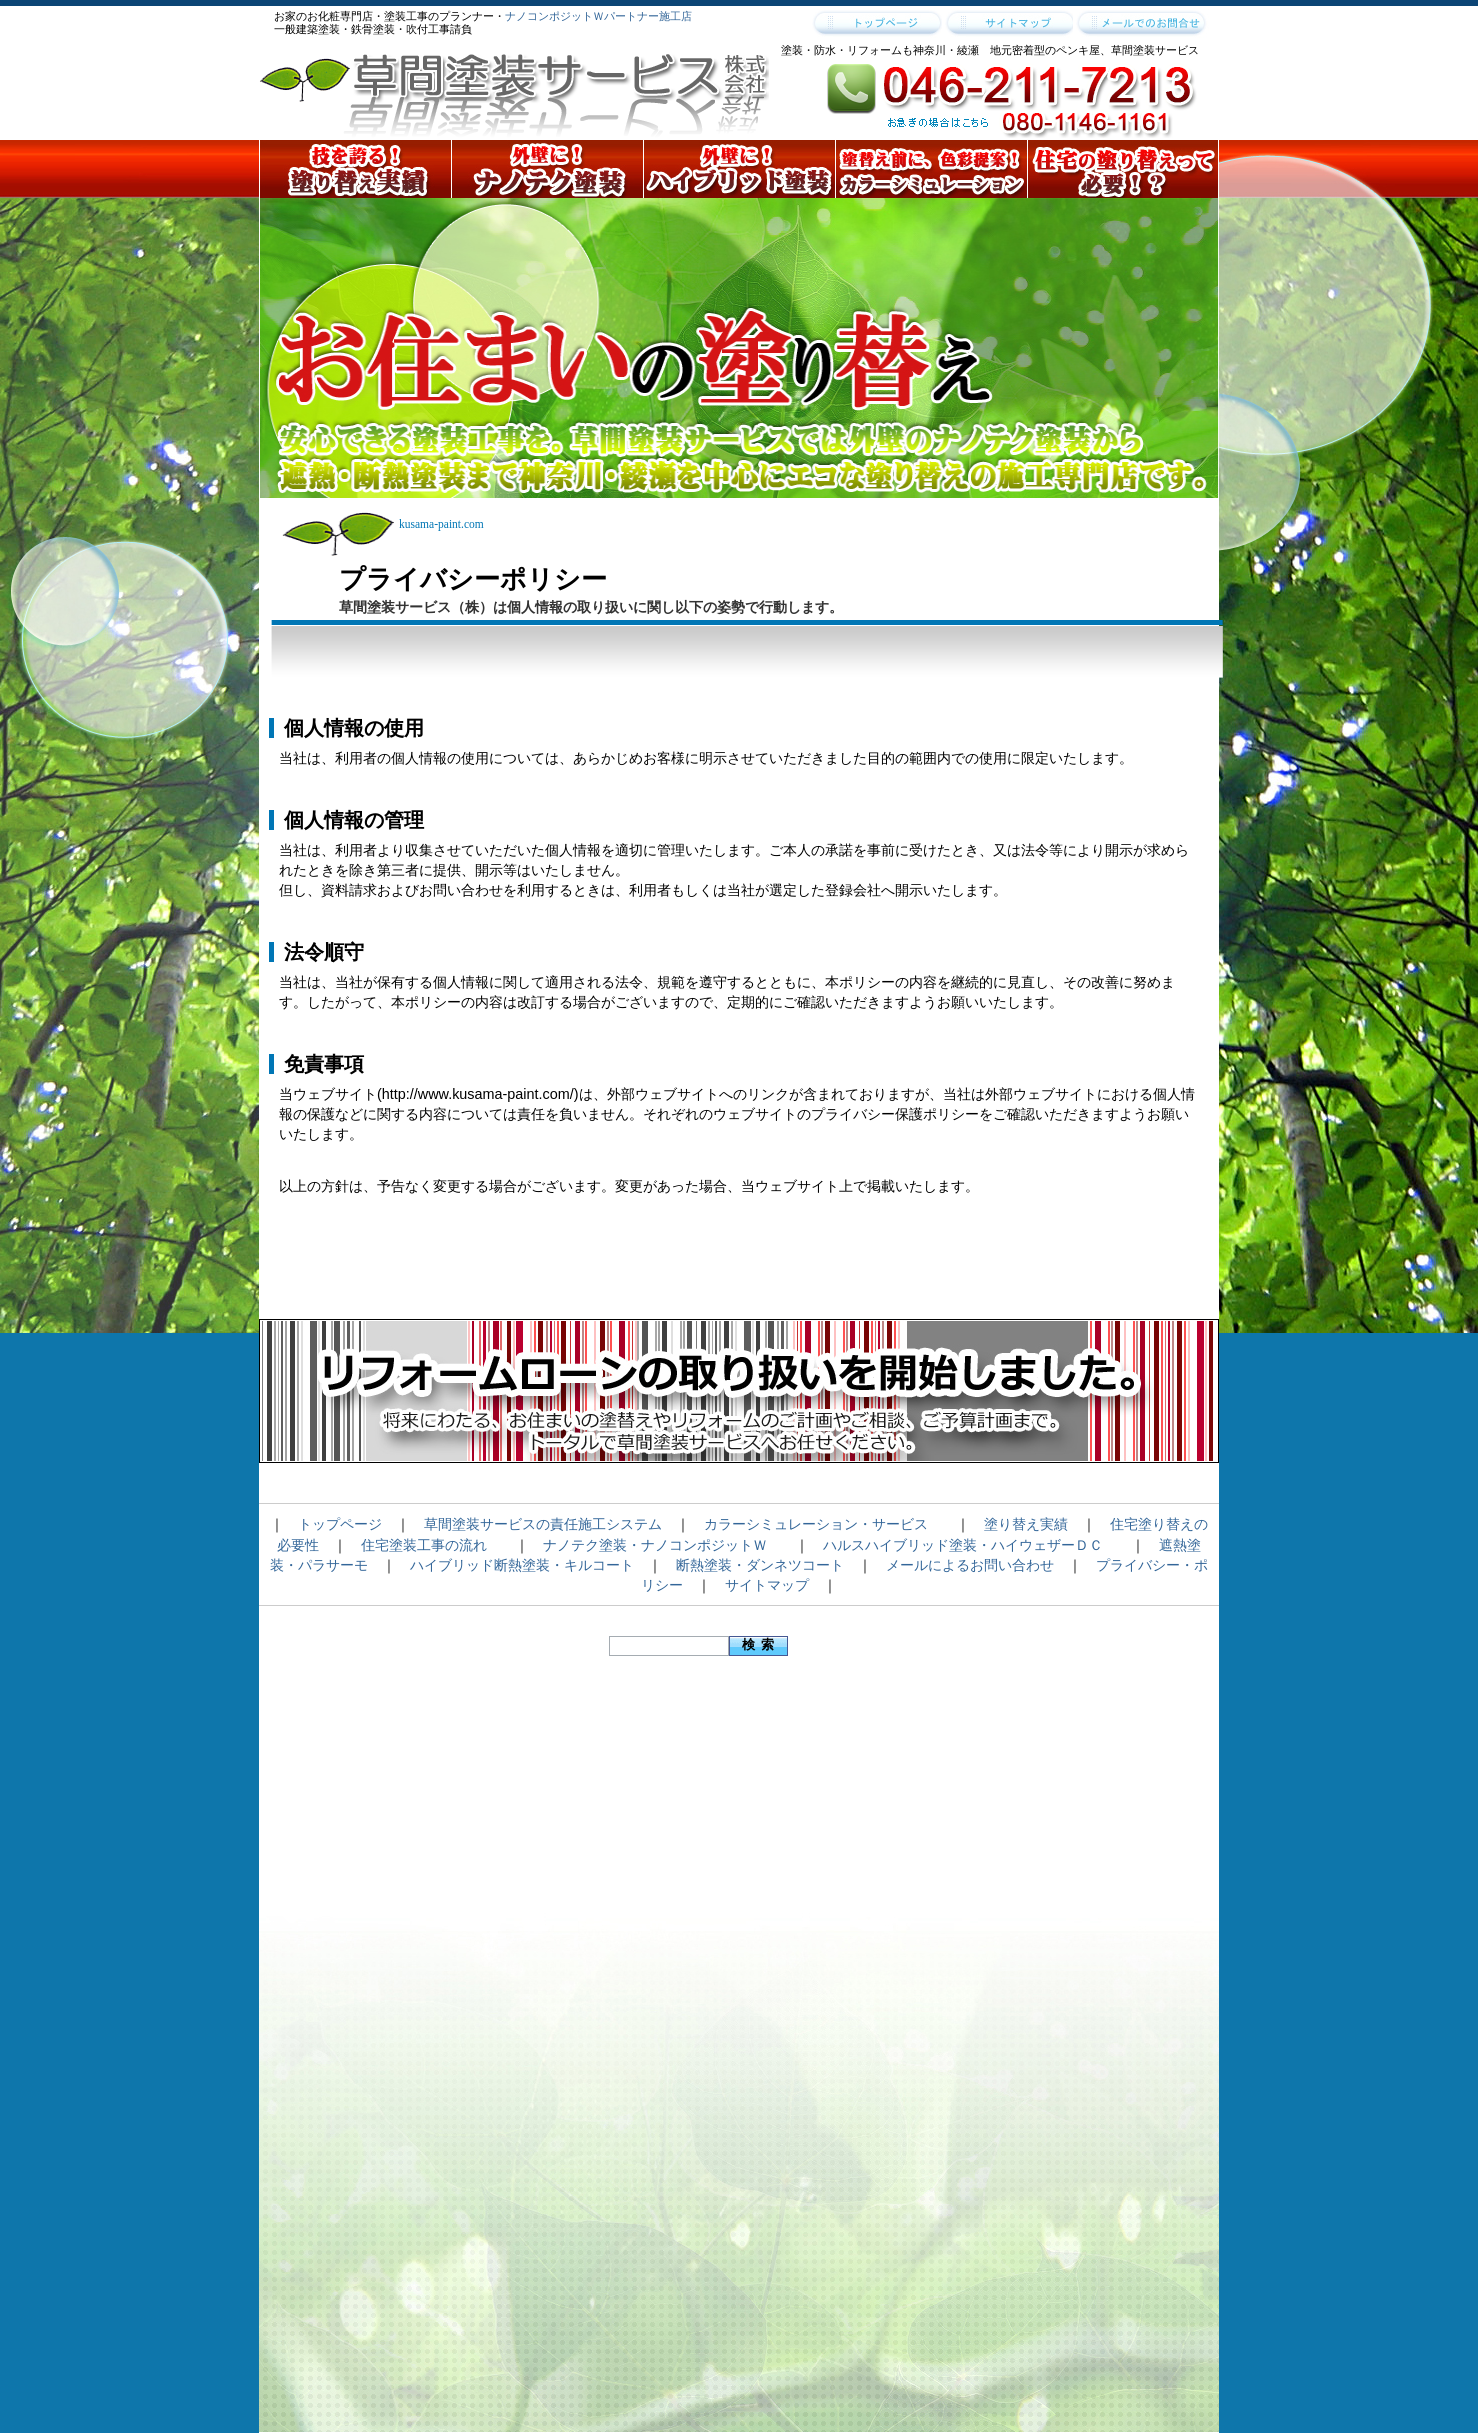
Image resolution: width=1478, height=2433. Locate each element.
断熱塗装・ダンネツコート (760, 1565)
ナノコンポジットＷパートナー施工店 (598, 16)
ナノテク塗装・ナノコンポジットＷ (655, 1545)
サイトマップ (767, 1585)
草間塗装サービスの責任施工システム (543, 1524)
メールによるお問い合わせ (970, 1565)
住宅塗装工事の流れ (424, 1545)
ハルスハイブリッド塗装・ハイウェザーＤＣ (963, 1545)
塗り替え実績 (1026, 1524)
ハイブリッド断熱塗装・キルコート (522, 1565)
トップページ (340, 1524)
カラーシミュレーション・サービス (816, 1524)
